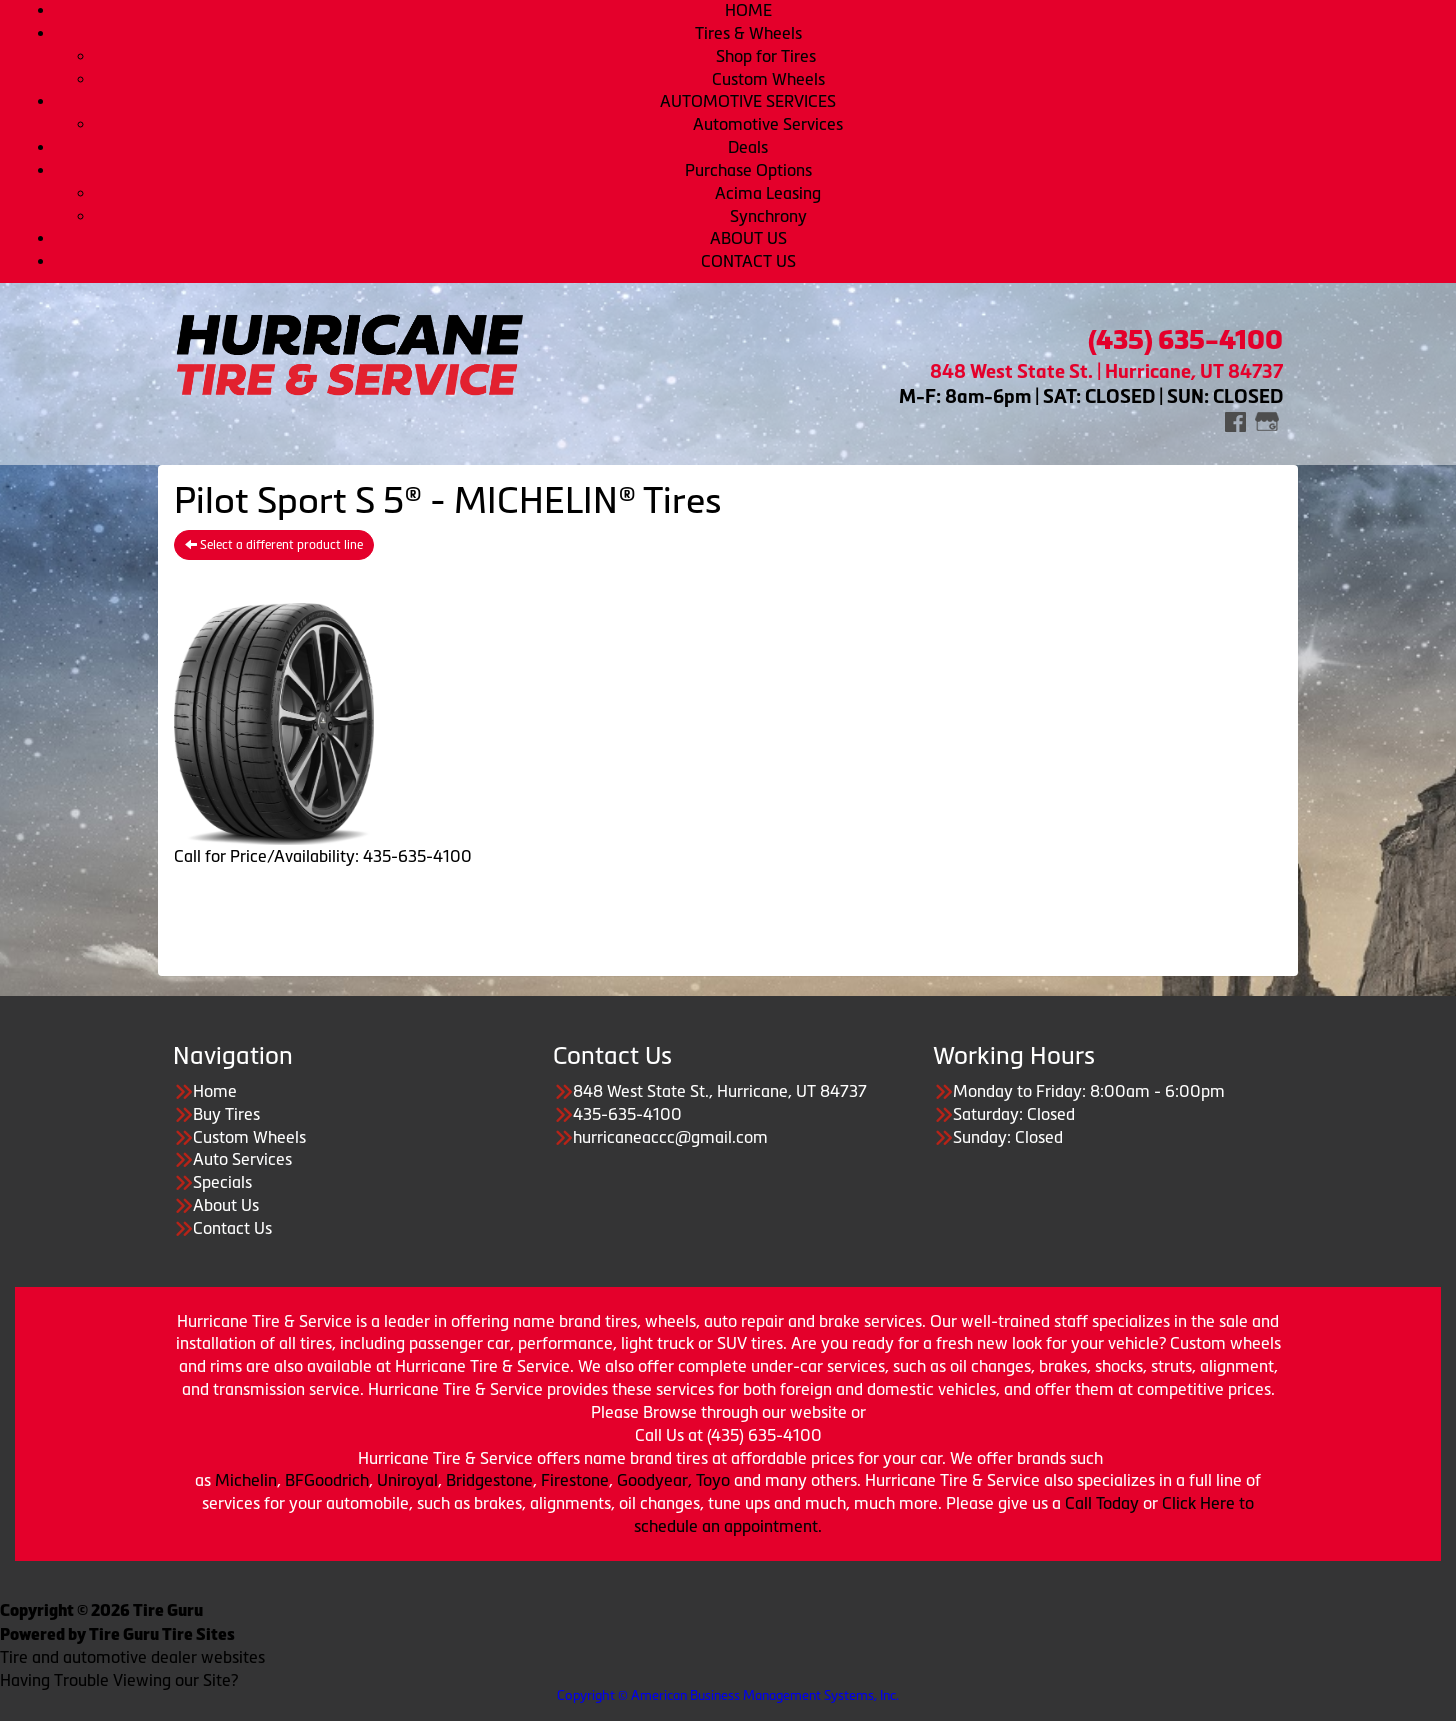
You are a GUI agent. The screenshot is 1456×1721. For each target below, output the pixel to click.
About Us (226, 1205)
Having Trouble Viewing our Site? (119, 1680)
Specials (222, 1182)
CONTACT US (748, 261)
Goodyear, (654, 1480)
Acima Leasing (768, 193)
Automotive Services (768, 124)
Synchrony (768, 216)
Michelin (246, 1480)
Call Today (1104, 1503)
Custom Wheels (768, 79)
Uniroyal (407, 1480)
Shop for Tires (768, 56)
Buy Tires (226, 1114)
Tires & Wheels (748, 33)
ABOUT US (748, 238)
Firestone (575, 1480)
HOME (748, 10)
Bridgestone (489, 1480)
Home (215, 1091)
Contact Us (232, 1228)
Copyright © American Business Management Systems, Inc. (728, 1695)
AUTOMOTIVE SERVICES (748, 101)
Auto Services (242, 1159)
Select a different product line (274, 545)
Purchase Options (748, 170)
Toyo (715, 1480)
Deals (748, 147)
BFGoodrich (327, 1480)
